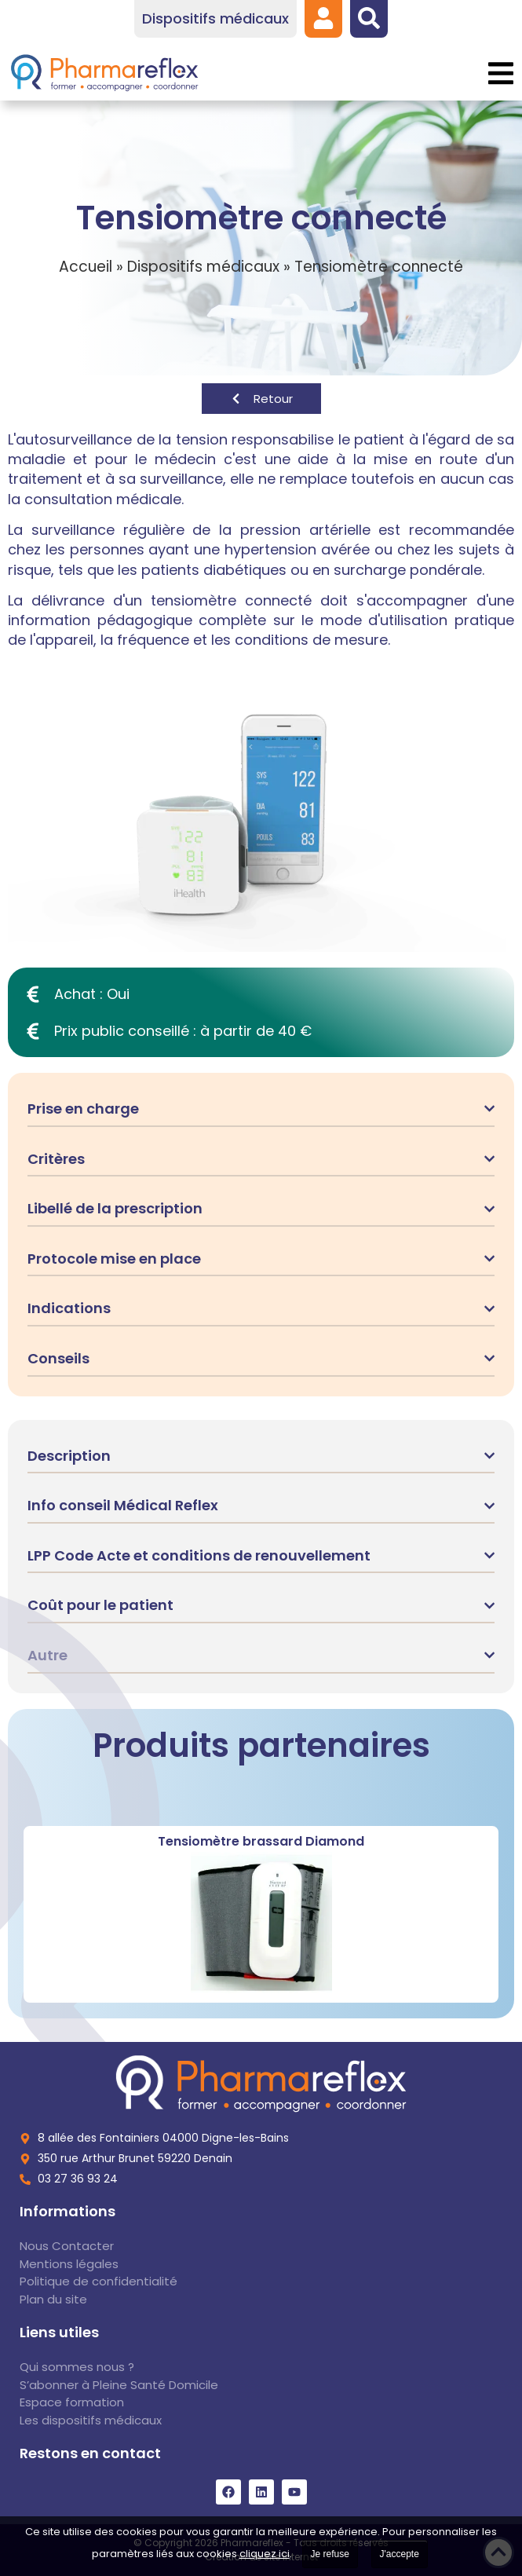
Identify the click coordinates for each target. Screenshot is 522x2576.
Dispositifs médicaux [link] (203, 266)
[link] (323, 18)
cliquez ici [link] (264, 2553)
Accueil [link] (85, 266)
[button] (500, 73)
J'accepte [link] (399, 2554)
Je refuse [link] (330, 2554)
